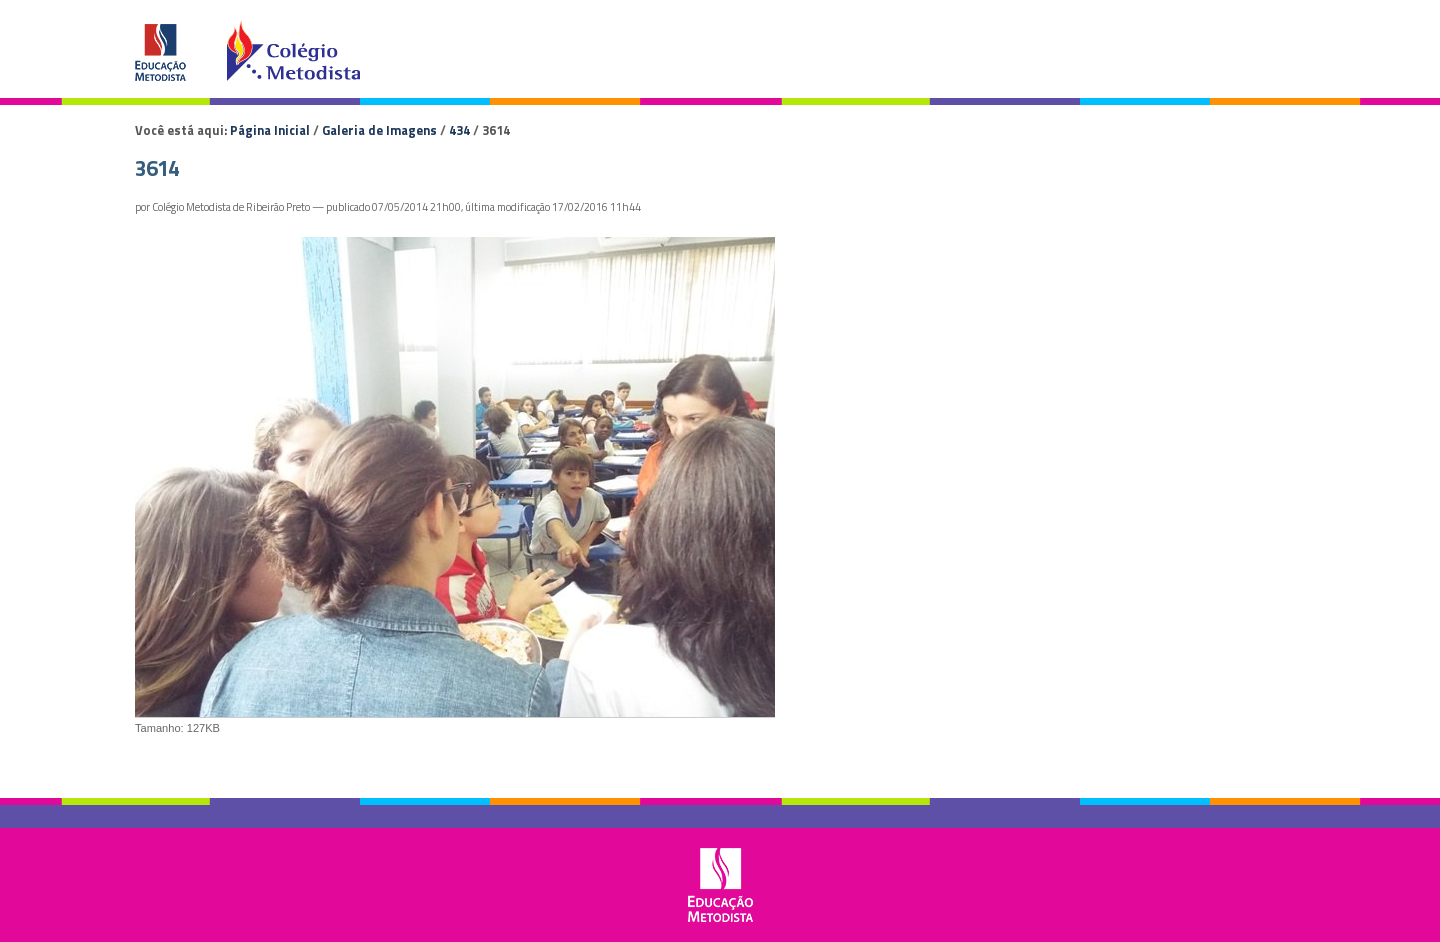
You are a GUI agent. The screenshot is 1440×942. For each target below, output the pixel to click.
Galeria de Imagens (379, 130)
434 (459, 130)
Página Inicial (270, 130)
